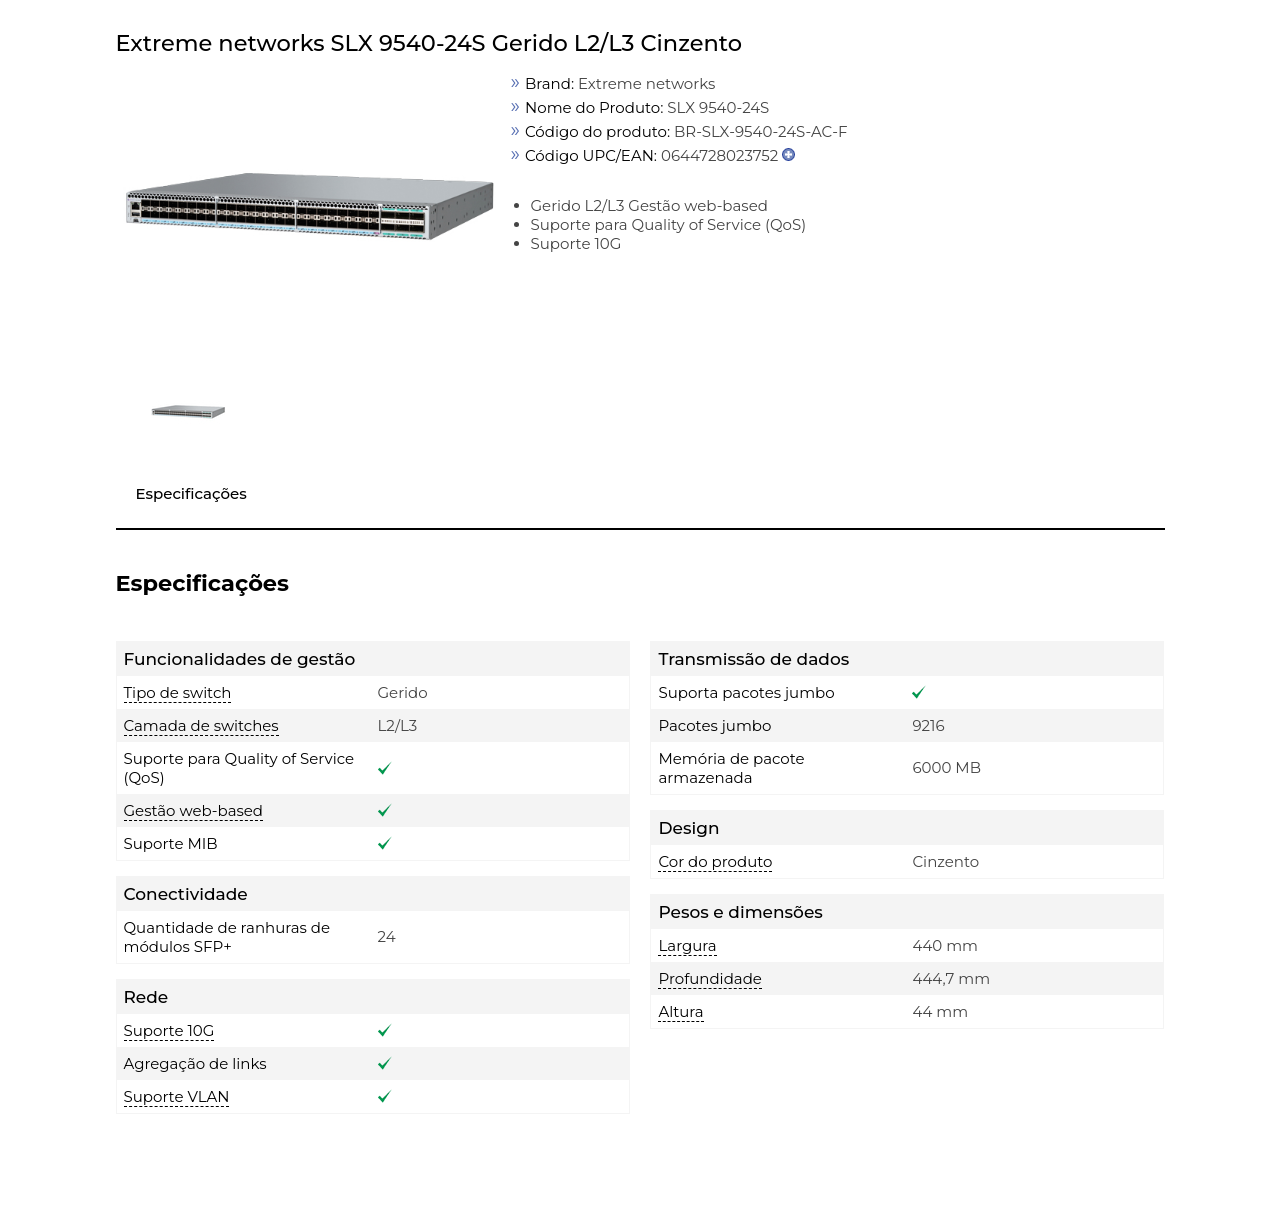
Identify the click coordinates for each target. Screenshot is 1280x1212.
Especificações (191, 493)
